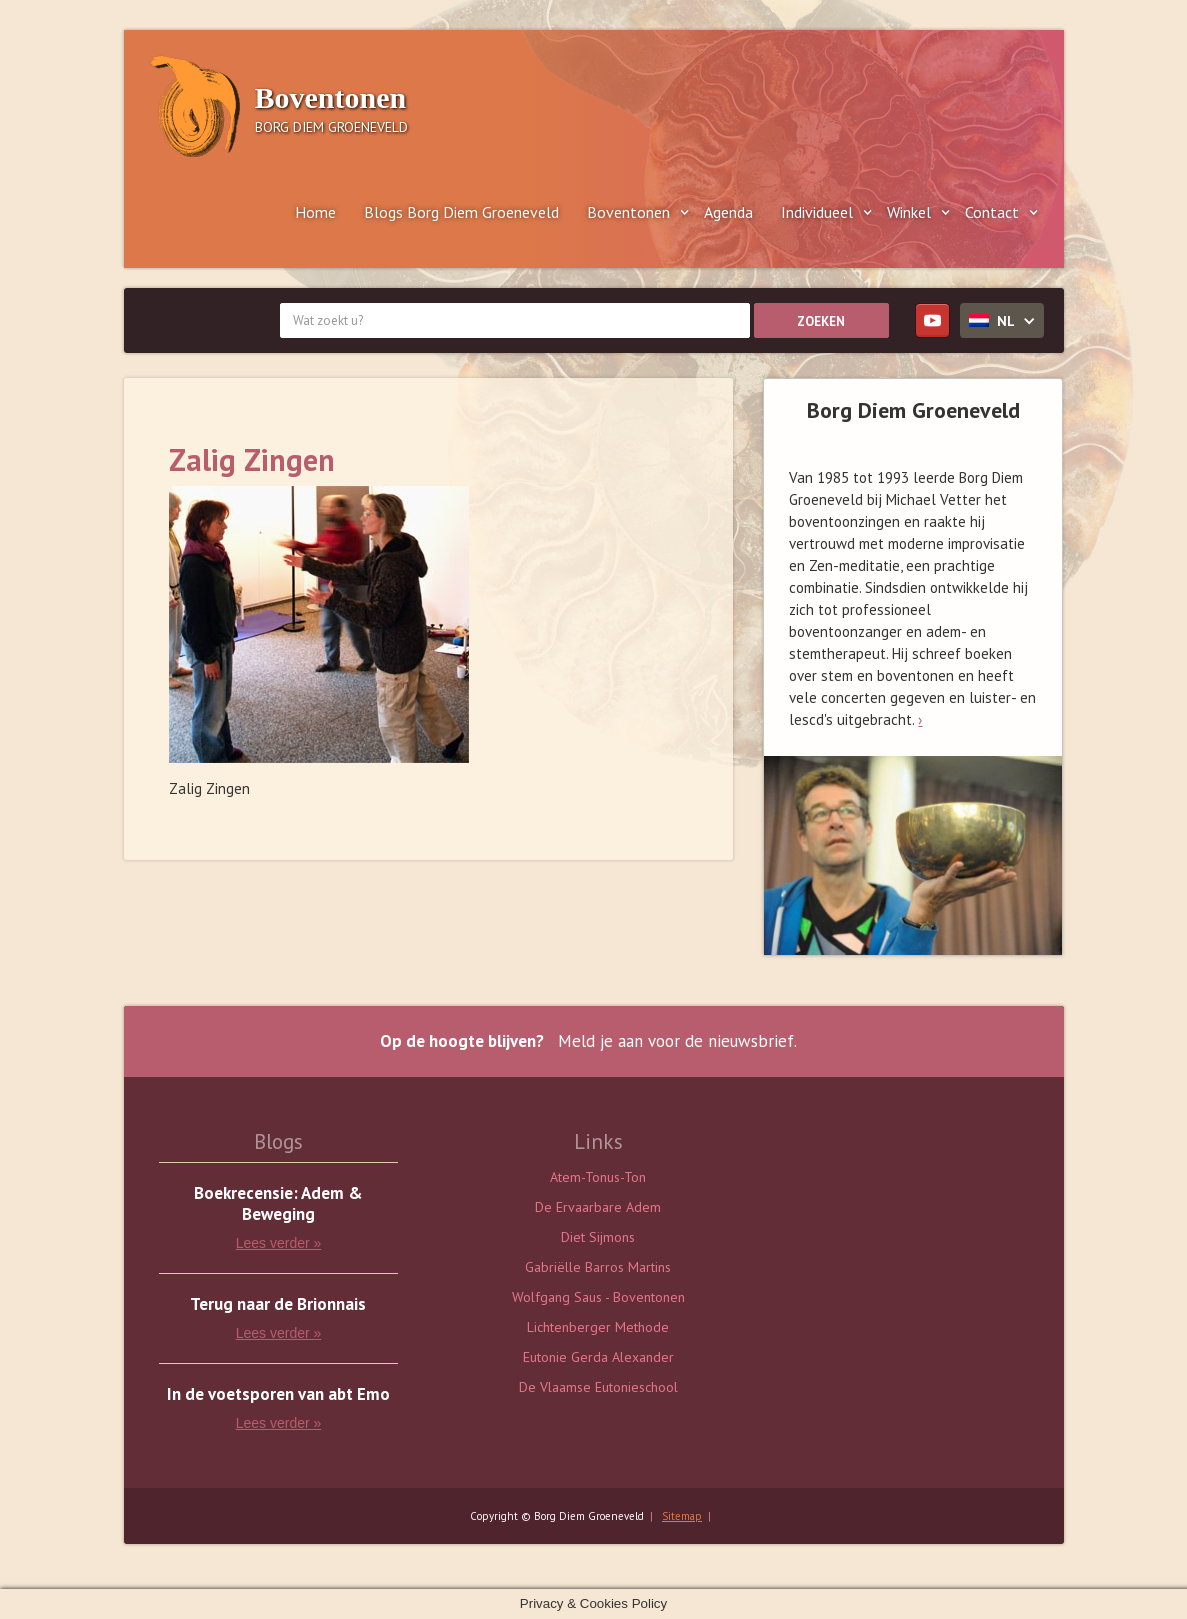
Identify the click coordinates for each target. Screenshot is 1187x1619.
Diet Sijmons (598, 1237)
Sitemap (682, 1516)
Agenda (728, 212)
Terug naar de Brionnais (278, 1304)
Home (315, 212)
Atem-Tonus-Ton (598, 1177)
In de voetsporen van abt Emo (278, 1394)
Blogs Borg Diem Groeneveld (461, 212)
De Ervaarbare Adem (598, 1207)
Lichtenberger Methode (598, 1327)
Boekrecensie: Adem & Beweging (278, 1204)
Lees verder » (279, 1243)
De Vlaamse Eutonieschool (598, 1387)
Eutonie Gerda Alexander (598, 1357)
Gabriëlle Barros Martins (598, 1267)
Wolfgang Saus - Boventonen (598, 1297)
